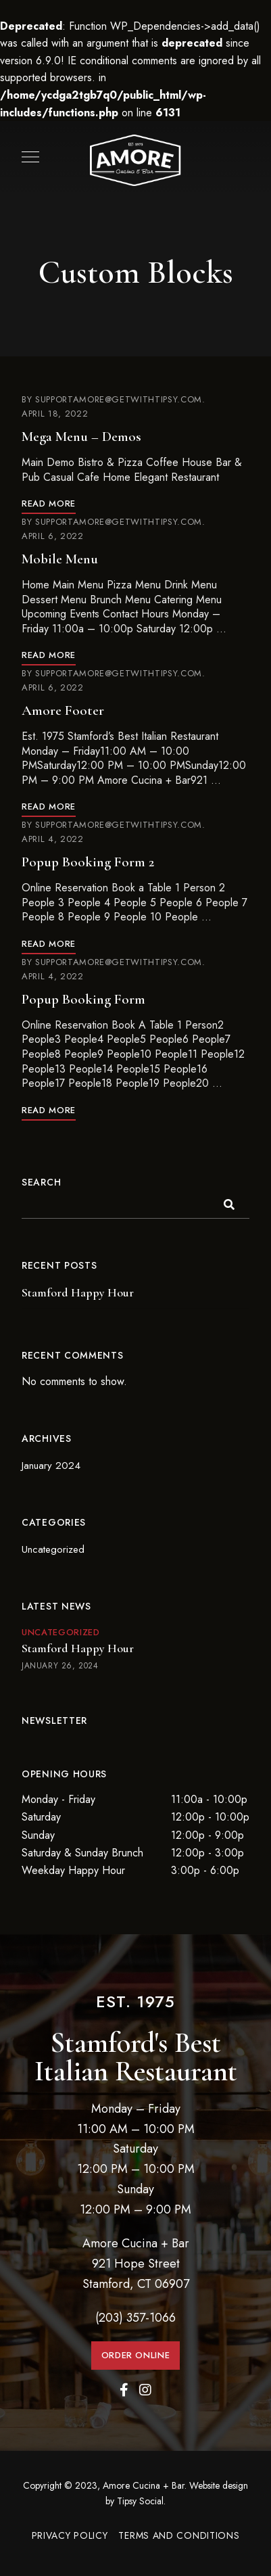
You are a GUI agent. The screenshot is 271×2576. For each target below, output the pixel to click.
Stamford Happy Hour (78, 1292)
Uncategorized (53, 1549)
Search (41, 1182)
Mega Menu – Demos (81, 436)
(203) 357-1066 (135, 2317)
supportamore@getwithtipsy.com (118, 399)
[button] (135, 2355)
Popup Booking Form (83, 999)
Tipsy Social (140, 2501)
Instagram (145, 2390)
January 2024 (51, 1465)
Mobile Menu (60, 559)
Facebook (124, 2390)
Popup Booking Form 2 (88, 861)
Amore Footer (63, 710)
